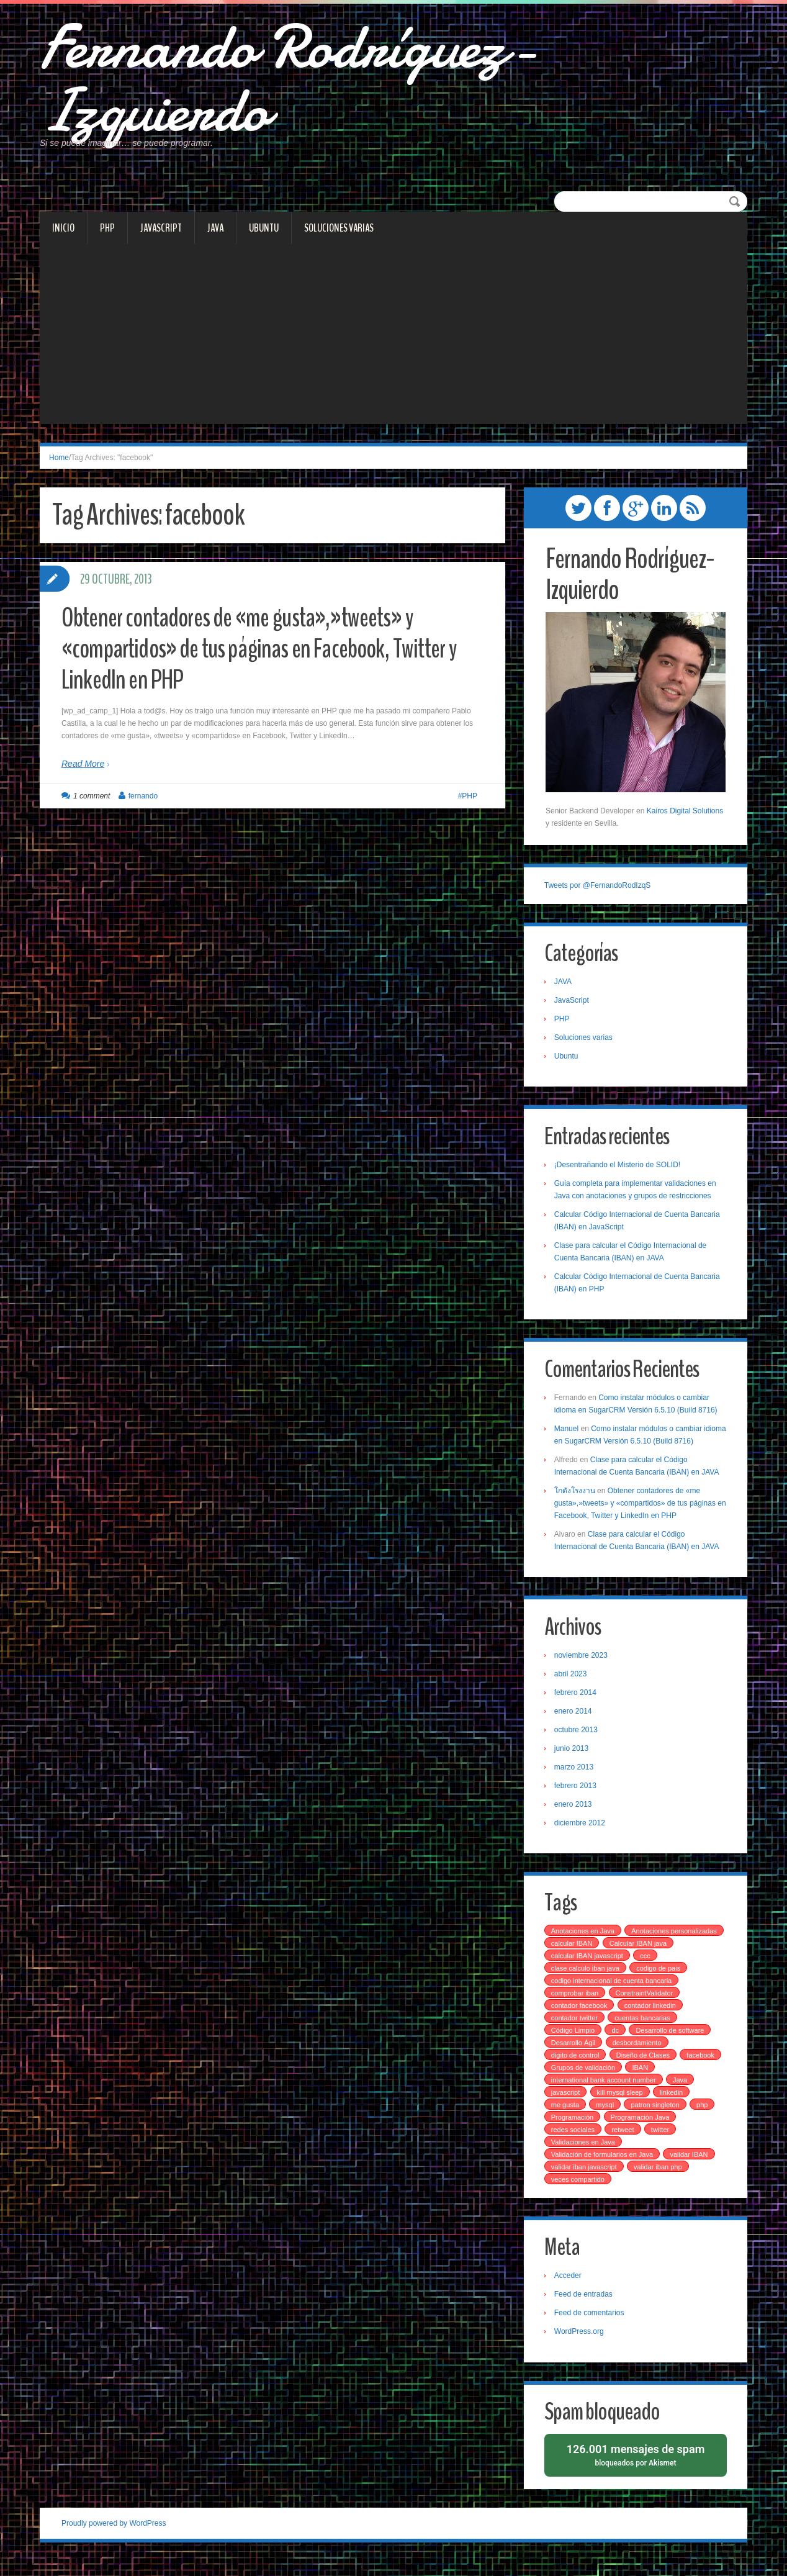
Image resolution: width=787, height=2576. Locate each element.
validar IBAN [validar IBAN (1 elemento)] (690, 2168)
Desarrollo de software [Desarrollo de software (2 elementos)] (671, 2044)
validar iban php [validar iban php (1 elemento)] (659, 2180)
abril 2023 (571, 1686)
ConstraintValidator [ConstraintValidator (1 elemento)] (646, 2006)
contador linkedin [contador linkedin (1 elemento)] (651, 2019)
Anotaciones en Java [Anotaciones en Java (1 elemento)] (584, 1944)
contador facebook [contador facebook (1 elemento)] (580, 2019)
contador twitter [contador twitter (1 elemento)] (575, 2031)
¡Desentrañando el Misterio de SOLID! (618, 1176)
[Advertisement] (393, 346)
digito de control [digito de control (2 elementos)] (576, 2068)
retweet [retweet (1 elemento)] (624, 2143)
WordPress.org (580, 2345)
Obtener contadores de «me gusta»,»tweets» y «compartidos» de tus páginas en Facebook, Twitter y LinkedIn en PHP (268, 658)
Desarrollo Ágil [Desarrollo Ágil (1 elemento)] (574, 2056)
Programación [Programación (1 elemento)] (573, 2131)
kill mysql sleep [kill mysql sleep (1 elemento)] (621, 2106)
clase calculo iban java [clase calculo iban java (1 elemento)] (614, 1982)
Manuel (567, 1440)
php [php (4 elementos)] (703, 2118)
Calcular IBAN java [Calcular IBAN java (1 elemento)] (580, 1969)
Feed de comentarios (590, 2327)
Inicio (63, 237)
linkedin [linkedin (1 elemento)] (672, 2106)
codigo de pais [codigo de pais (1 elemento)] (687, 1982)
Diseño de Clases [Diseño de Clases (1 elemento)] (644, 2068)
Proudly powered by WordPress (113, 2538)
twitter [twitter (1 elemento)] (661, 2143)
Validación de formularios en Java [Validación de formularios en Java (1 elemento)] (603, 2168)
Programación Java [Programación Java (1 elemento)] (641, 2131)
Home (59, 467)
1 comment (91, 805)
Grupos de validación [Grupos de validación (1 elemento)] (584, 2081)
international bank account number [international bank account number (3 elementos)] (604, 2093)
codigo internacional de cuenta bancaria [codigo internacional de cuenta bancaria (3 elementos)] (612, 1994)
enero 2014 (574, 1723)
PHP (107, 237)
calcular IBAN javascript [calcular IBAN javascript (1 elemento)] (663, 1969)
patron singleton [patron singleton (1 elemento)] (656, 2118)
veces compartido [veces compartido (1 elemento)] (579, 2193)
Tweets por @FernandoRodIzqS (599, 895)
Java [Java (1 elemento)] (681, 2093)
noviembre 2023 (582, 1667)
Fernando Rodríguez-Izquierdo (308, 84)
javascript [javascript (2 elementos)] (566, 2106)
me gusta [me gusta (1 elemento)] (566, 2118)
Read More (82, 773)
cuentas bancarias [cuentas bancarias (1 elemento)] (644, 2031)
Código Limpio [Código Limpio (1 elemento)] (574, 2044)
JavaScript (161, 237)
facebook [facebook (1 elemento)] (702, 2068)
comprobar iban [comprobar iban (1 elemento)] (576, 2006)
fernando (143, 805)
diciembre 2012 (580, 1835)
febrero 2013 (576, 1798)
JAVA (215, 237)
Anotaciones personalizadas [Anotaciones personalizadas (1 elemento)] (595, 1957)
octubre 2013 (577, 1742)
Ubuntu (264, 237)
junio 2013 (572, 1760)
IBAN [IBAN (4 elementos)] (642, 2081)
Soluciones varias (339, 237)
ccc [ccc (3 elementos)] (557, 1982)
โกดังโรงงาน (575, 1502)
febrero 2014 (576, 1705)
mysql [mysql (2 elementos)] (607, 2118)
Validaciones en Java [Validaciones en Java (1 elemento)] (584, 2155)
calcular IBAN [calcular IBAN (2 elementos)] (675, 1957)
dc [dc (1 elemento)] (617, 2044)
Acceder (569, 2289)
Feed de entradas (584, 2308)
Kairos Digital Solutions (685, 820)
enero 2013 (574, 1816)
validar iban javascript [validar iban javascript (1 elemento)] (585, 2180)
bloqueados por (635, 2469)
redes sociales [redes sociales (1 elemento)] (574, 2143)
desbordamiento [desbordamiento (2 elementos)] (638, 2056)
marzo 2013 (575, 1779)
